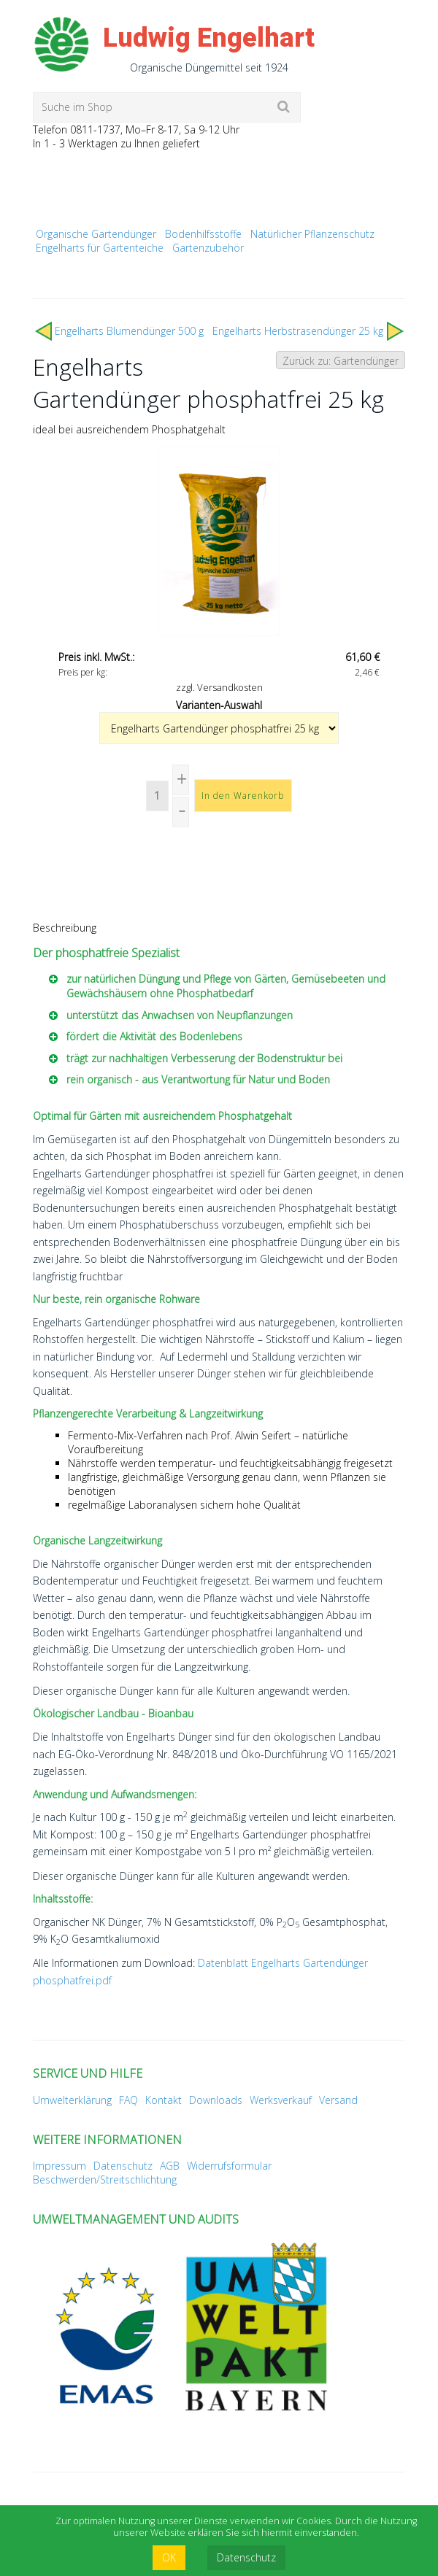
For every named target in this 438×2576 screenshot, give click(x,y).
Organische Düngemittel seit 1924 (209, 67)
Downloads (215, 2100)
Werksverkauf (281, 2100)
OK (169, 2557)
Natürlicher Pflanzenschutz (312, 234)
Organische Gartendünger (96, 234)
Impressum (59, 2166)
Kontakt (163, 2100)
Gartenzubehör (208, 248)
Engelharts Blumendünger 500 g (129, 331)
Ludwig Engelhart (209, 38)
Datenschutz (123, 2166)
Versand (338, 2100)
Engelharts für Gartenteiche (100, 248)
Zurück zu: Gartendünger (341, 361)
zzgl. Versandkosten (219, 687)
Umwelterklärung (72, 2100)
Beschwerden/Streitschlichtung (105, 2179)
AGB (170, 2166)
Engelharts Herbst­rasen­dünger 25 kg (297, 331)
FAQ (128, 2100)
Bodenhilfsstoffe (203, 234)
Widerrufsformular (229, 2166)
